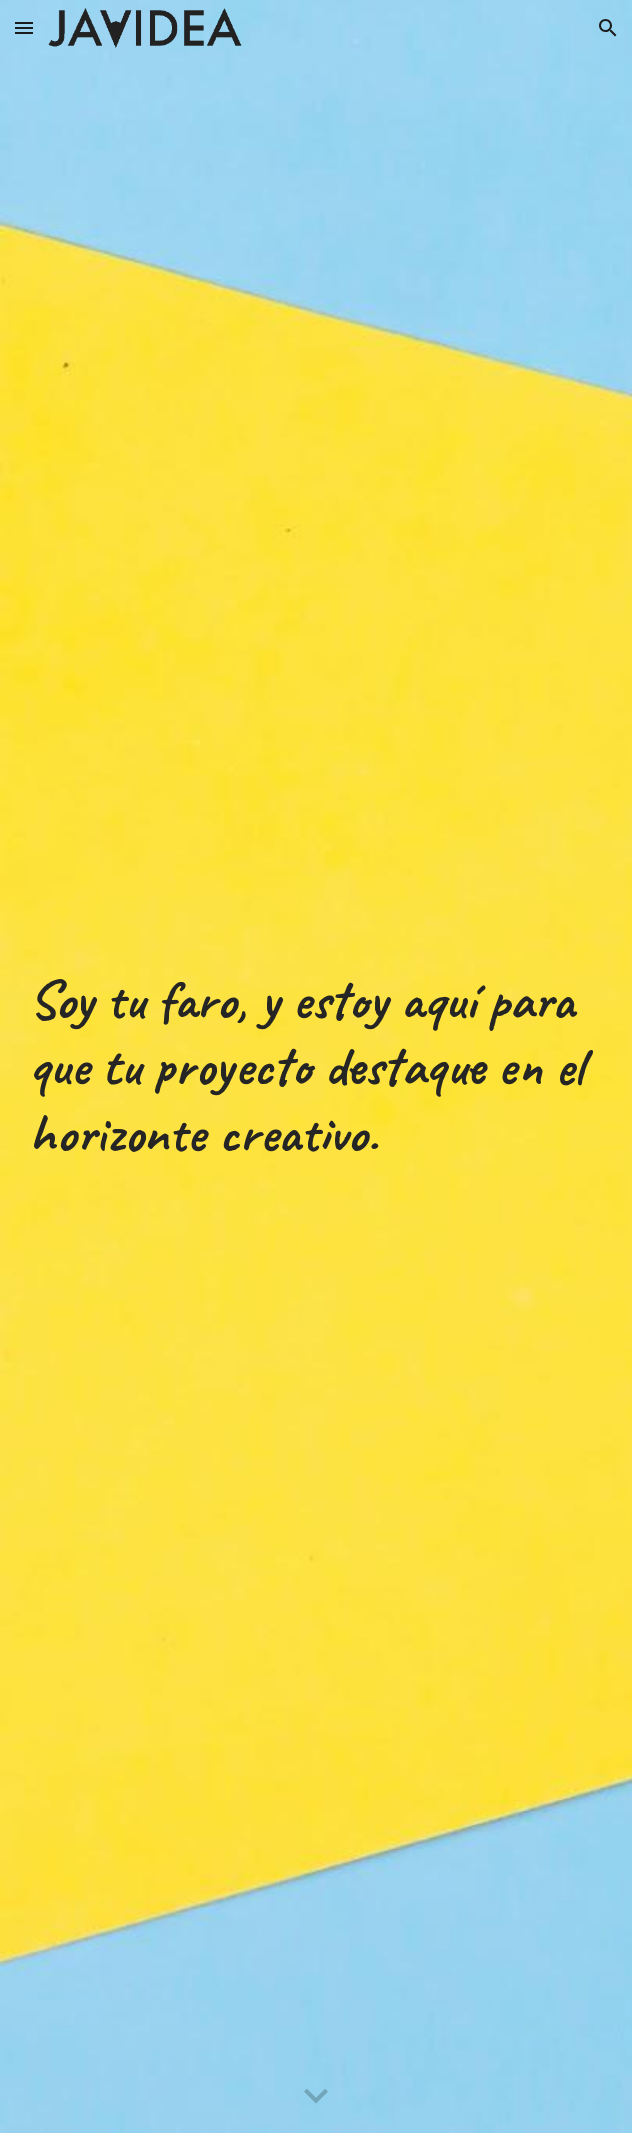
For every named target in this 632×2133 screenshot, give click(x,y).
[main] (316, 1067)
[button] (24, 27)
